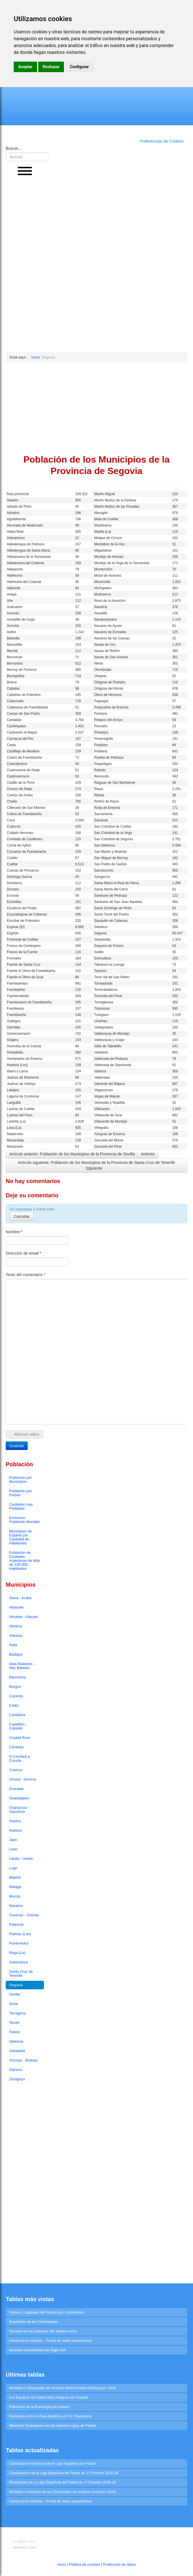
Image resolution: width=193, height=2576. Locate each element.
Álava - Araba (20, 1598)
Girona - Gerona (22, 1779)
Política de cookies (84, 2564)
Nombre (14, 1232)
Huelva (15, 1821)
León (13, 1849)
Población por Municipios (20, 1479)
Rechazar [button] (51, 66)
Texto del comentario (25, 1274)
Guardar (16, 1445)
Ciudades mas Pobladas (21, 1506)
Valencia (16, 2041)
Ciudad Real (19, 1737)
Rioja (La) (17, 1953)
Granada (16, 1789)
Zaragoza (17, 2079)
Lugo (13, 1868)
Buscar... (13, 148)
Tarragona (17, 2013)
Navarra (15, 1905)
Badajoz (16, 1654)
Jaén (13, 1840)
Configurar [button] (79, 66)
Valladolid (17, 2051)
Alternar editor (24, 1434)
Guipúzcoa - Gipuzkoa (19, 1809)
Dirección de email (23, 1253)
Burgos (15, 1686)
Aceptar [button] (25, 66)
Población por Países (20, 1493)
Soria (13, 2004)
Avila (13, 1645)
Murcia (14, 1896)
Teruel (14, 2022)
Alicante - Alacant (23, 1617)
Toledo (14, 2032)
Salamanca (18, 1962)
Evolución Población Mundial (24, 1520)
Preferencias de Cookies (162, 141)
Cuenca (15, 1770)
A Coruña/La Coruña (19, 1758)
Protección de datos (119, 2564)
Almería (15, 1626)
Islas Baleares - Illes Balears (22, 1666)
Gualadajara (19, 1798)
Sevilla (14, 1994)
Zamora (15, 2069)
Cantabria (17, 1715)
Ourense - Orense (24, 1915)
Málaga (15, 1887)
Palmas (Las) (20, 1934)
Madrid (15, 1877)
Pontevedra (18, 1943)
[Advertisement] (25, 266)
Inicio (61, 2564)
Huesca (15, 1830)
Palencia (16, 1924)
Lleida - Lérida (21, 1858)
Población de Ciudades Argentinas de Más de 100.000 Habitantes (24, 1560)
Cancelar (22, 1216)
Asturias (16, 1635)
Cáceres (16, 1696)
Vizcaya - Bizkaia (23, 2060)
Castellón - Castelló (18, 1726)
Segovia (16, 1985)
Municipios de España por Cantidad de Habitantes (20, 1537)
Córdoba (16, 1747)
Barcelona (17, 1677)
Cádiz (14, 1705)
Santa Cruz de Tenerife (21, 1973)
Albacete (16, 1607)
